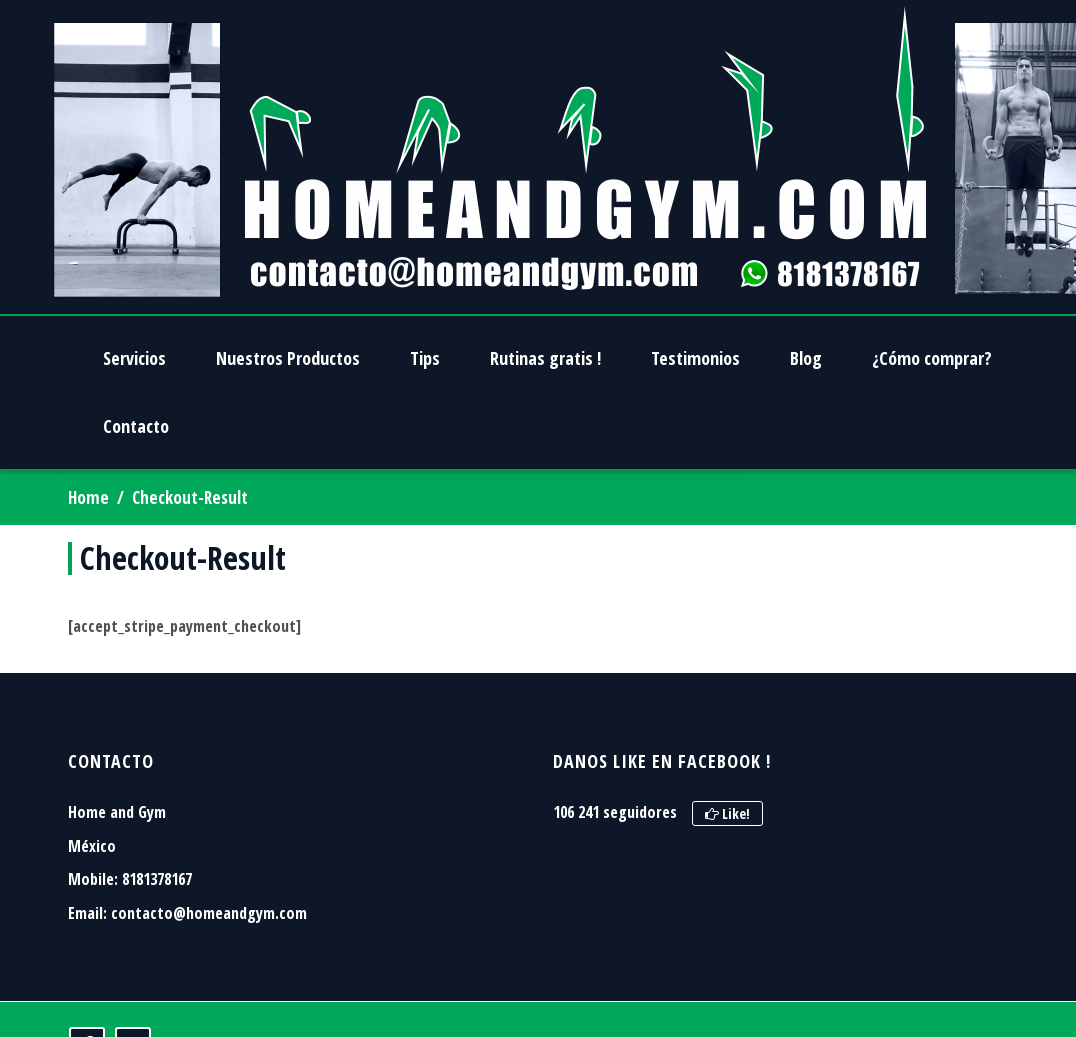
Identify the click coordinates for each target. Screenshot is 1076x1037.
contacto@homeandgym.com (209, 913)
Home (88, 497)
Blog (806, 358)
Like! (727, 813)
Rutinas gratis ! (545, 358)
